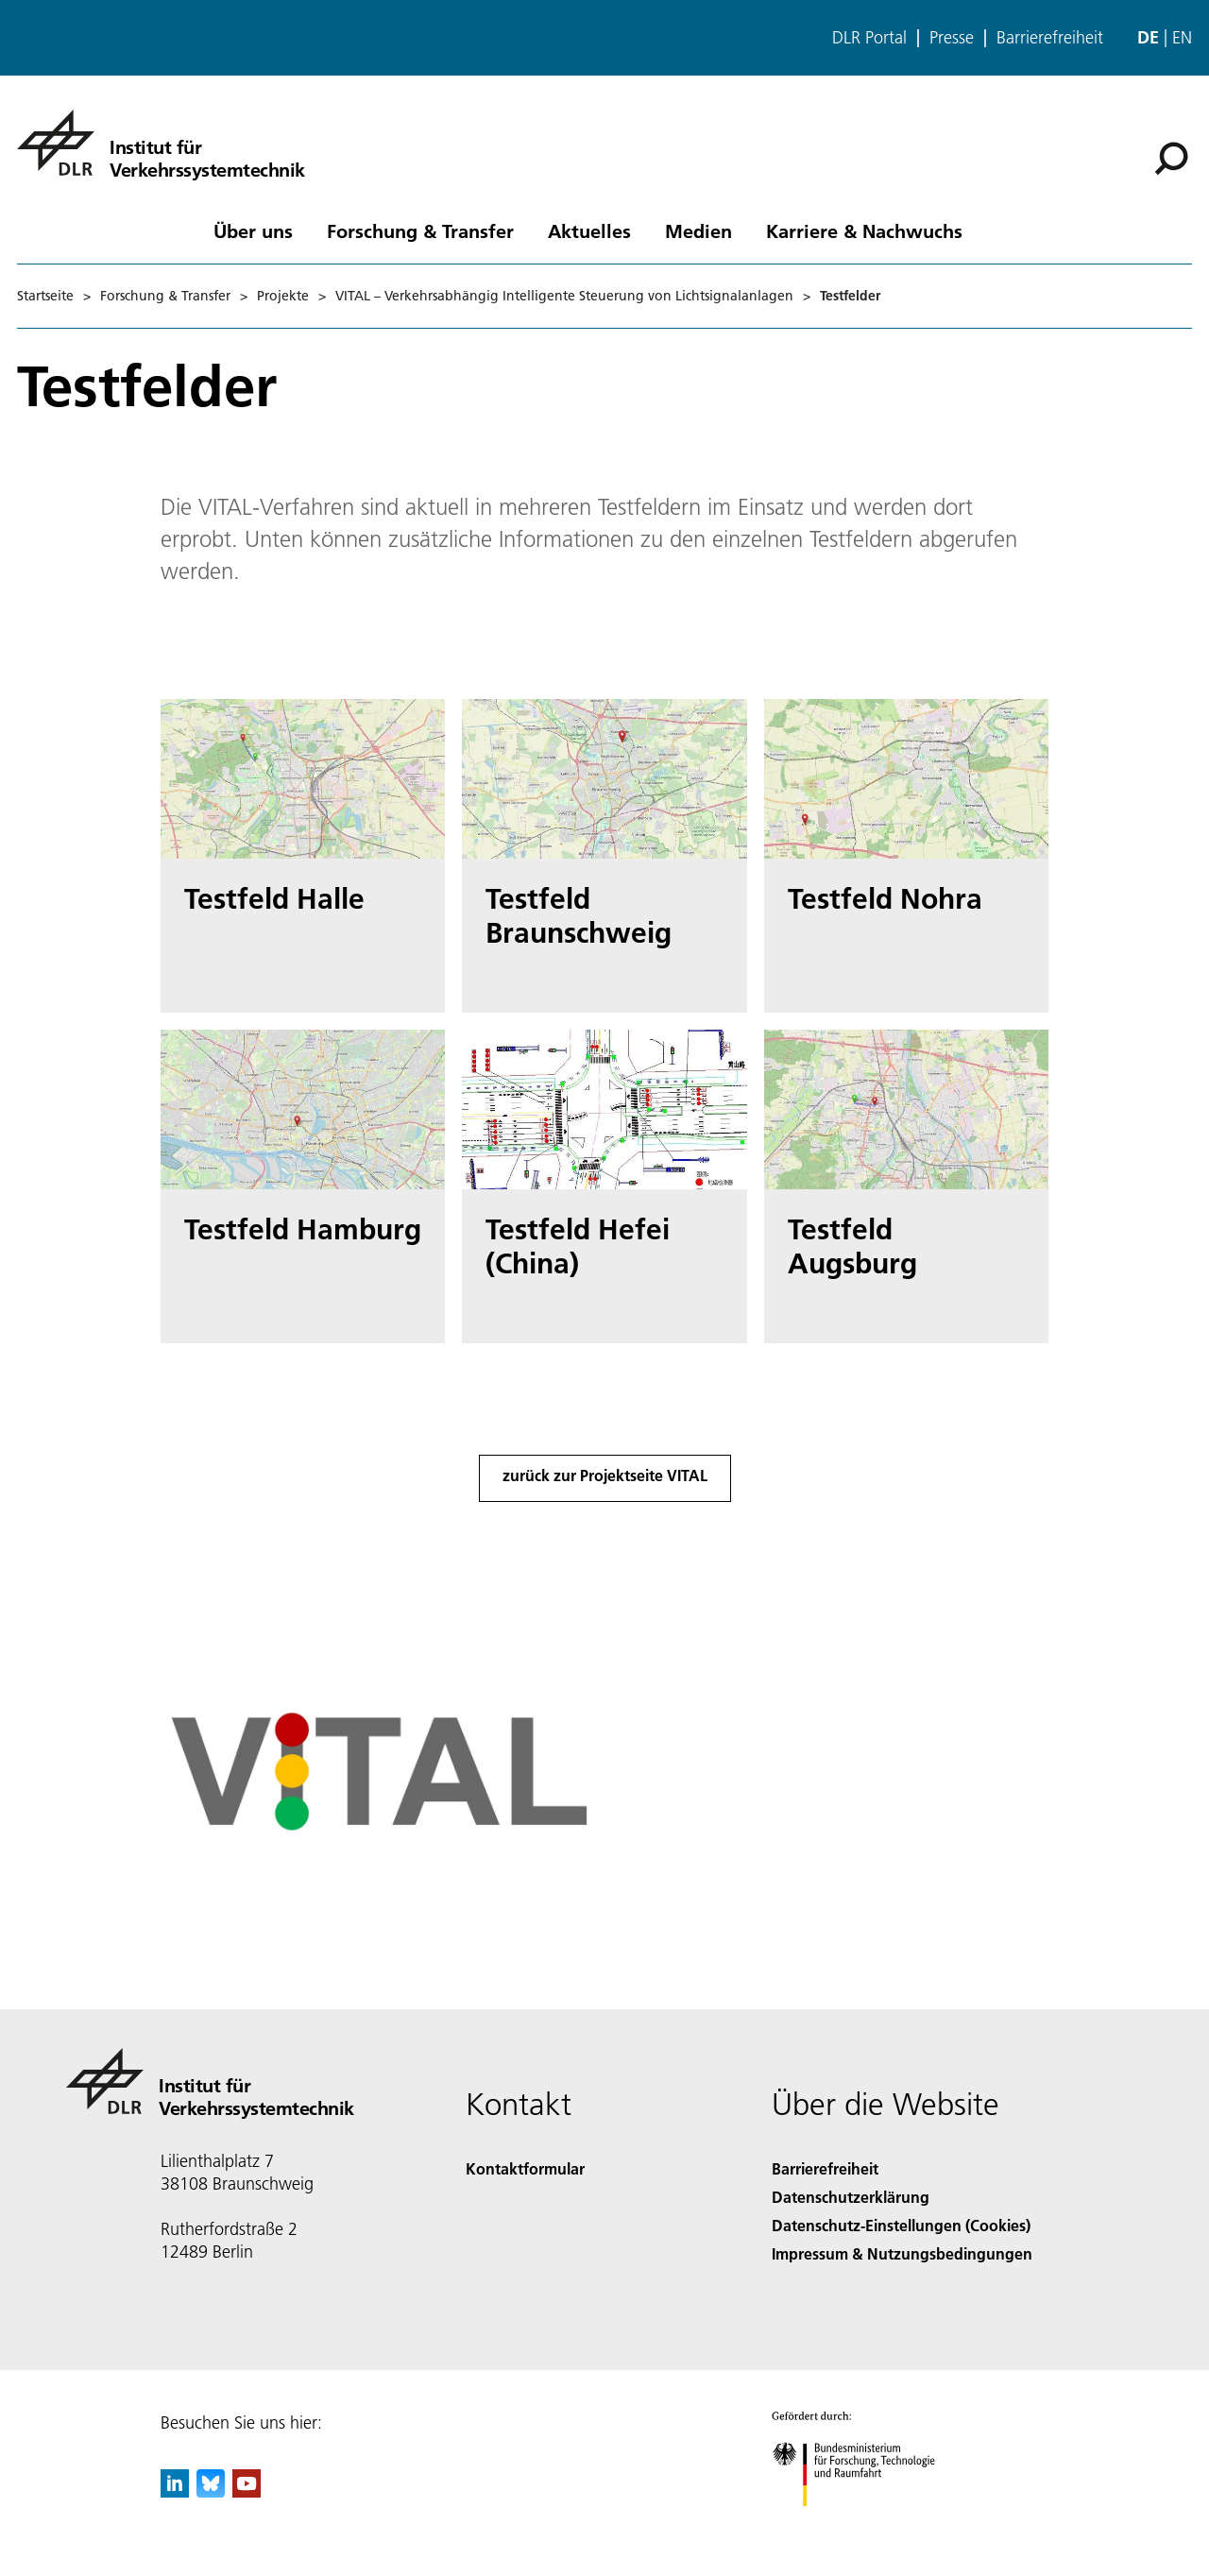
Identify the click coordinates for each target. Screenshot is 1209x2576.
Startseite (45, 295)
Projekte (283, 295)
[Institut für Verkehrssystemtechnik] (161, 143)
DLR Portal (869, 37)
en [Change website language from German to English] (1182, 37)
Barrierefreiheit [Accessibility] (825, 2168)
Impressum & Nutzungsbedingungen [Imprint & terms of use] (902, 2253)
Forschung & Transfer (420, 230)
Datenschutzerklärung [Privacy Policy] (850, 2197)
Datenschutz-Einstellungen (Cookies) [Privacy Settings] (901, 2225)
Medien (698, 230)
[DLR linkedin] (175, 2491)
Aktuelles (589, 230)
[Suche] (1171, 159)
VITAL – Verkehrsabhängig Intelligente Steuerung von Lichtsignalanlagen (564, 295)
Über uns (253, 230)
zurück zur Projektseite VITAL (604, 1475)
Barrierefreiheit (1049, 37)
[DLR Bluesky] (210, 2491)
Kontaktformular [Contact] (525, 2168)
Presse (951, 37)
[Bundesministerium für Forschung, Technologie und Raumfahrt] (864, 2522)
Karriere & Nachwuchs (864, 230)
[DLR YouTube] (246, 2491)
